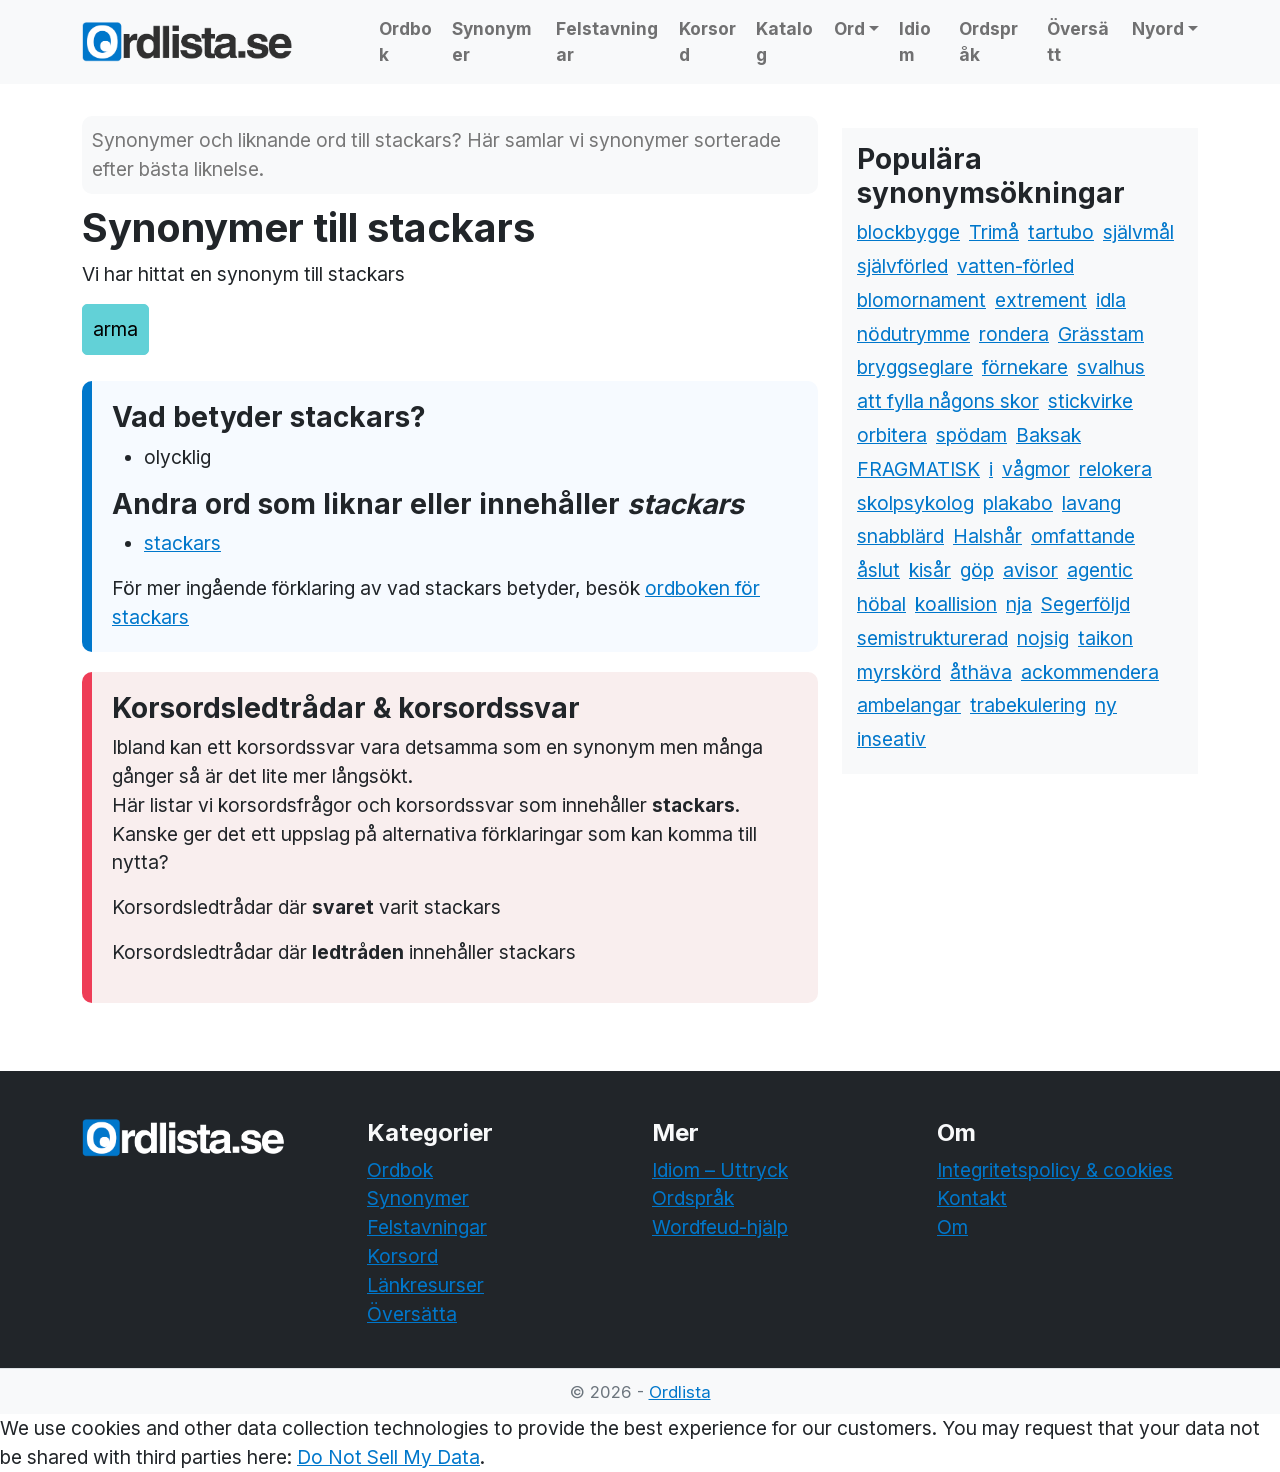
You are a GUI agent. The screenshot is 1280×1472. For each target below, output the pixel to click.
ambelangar (909, 705)
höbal (881, 604)
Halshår (987, 536)
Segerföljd (1085, 604)
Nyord (1158, 28)
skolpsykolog (915, 503)
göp (977, 570)
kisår (930, 570)
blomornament (921, 300)
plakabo (1018, 503)
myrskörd (899, 672)
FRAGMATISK (918, 469)
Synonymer (492, 41)
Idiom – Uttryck (720, 1170)
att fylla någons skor (948, 401)
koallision (956, 604)
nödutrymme (913, 334)
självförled (902, 266)
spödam (971, 435)
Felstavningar (607, 41)
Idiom (915, 41)
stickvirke (1090, 401)
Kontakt (972, 1198)
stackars (182, 543)
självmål (1138, 232)
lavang (1091, 503)
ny (1106, 705)
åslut (878, 570)
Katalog (784, 41)
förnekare (1025, 367)
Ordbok (405, 41)
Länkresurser (425, 1285)
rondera (1014, 334)
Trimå (994, 232)
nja (1019, 604)
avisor (1030, 570)
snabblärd (900, 536)
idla (1111, 300)
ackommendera (1090, 672)
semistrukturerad (932, 638)
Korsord (707, 41)
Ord (849, 28)
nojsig (1043, 638)
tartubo (1061, 232)
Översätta (412, 1314)
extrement (1041, 300)
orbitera (892, 435)
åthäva (981, 672)
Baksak (1048, 435)
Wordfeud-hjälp (720, 1227)
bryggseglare (915, 367)
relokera (1115, 469)
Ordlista (680, 1392)
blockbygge (908, 232)
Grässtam (1101, 334)
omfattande (1083, 536)
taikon (1105, 638)
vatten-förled (1015, 266)
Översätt (1078, 41)
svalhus (1111, 367)
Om (952, 1227)
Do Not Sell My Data (388, 1457)
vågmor (1036, 469)
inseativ (891, 739)
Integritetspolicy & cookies (1055, 1170)
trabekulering (1028, 705)
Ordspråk (988, 41)
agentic (1100, 570)
